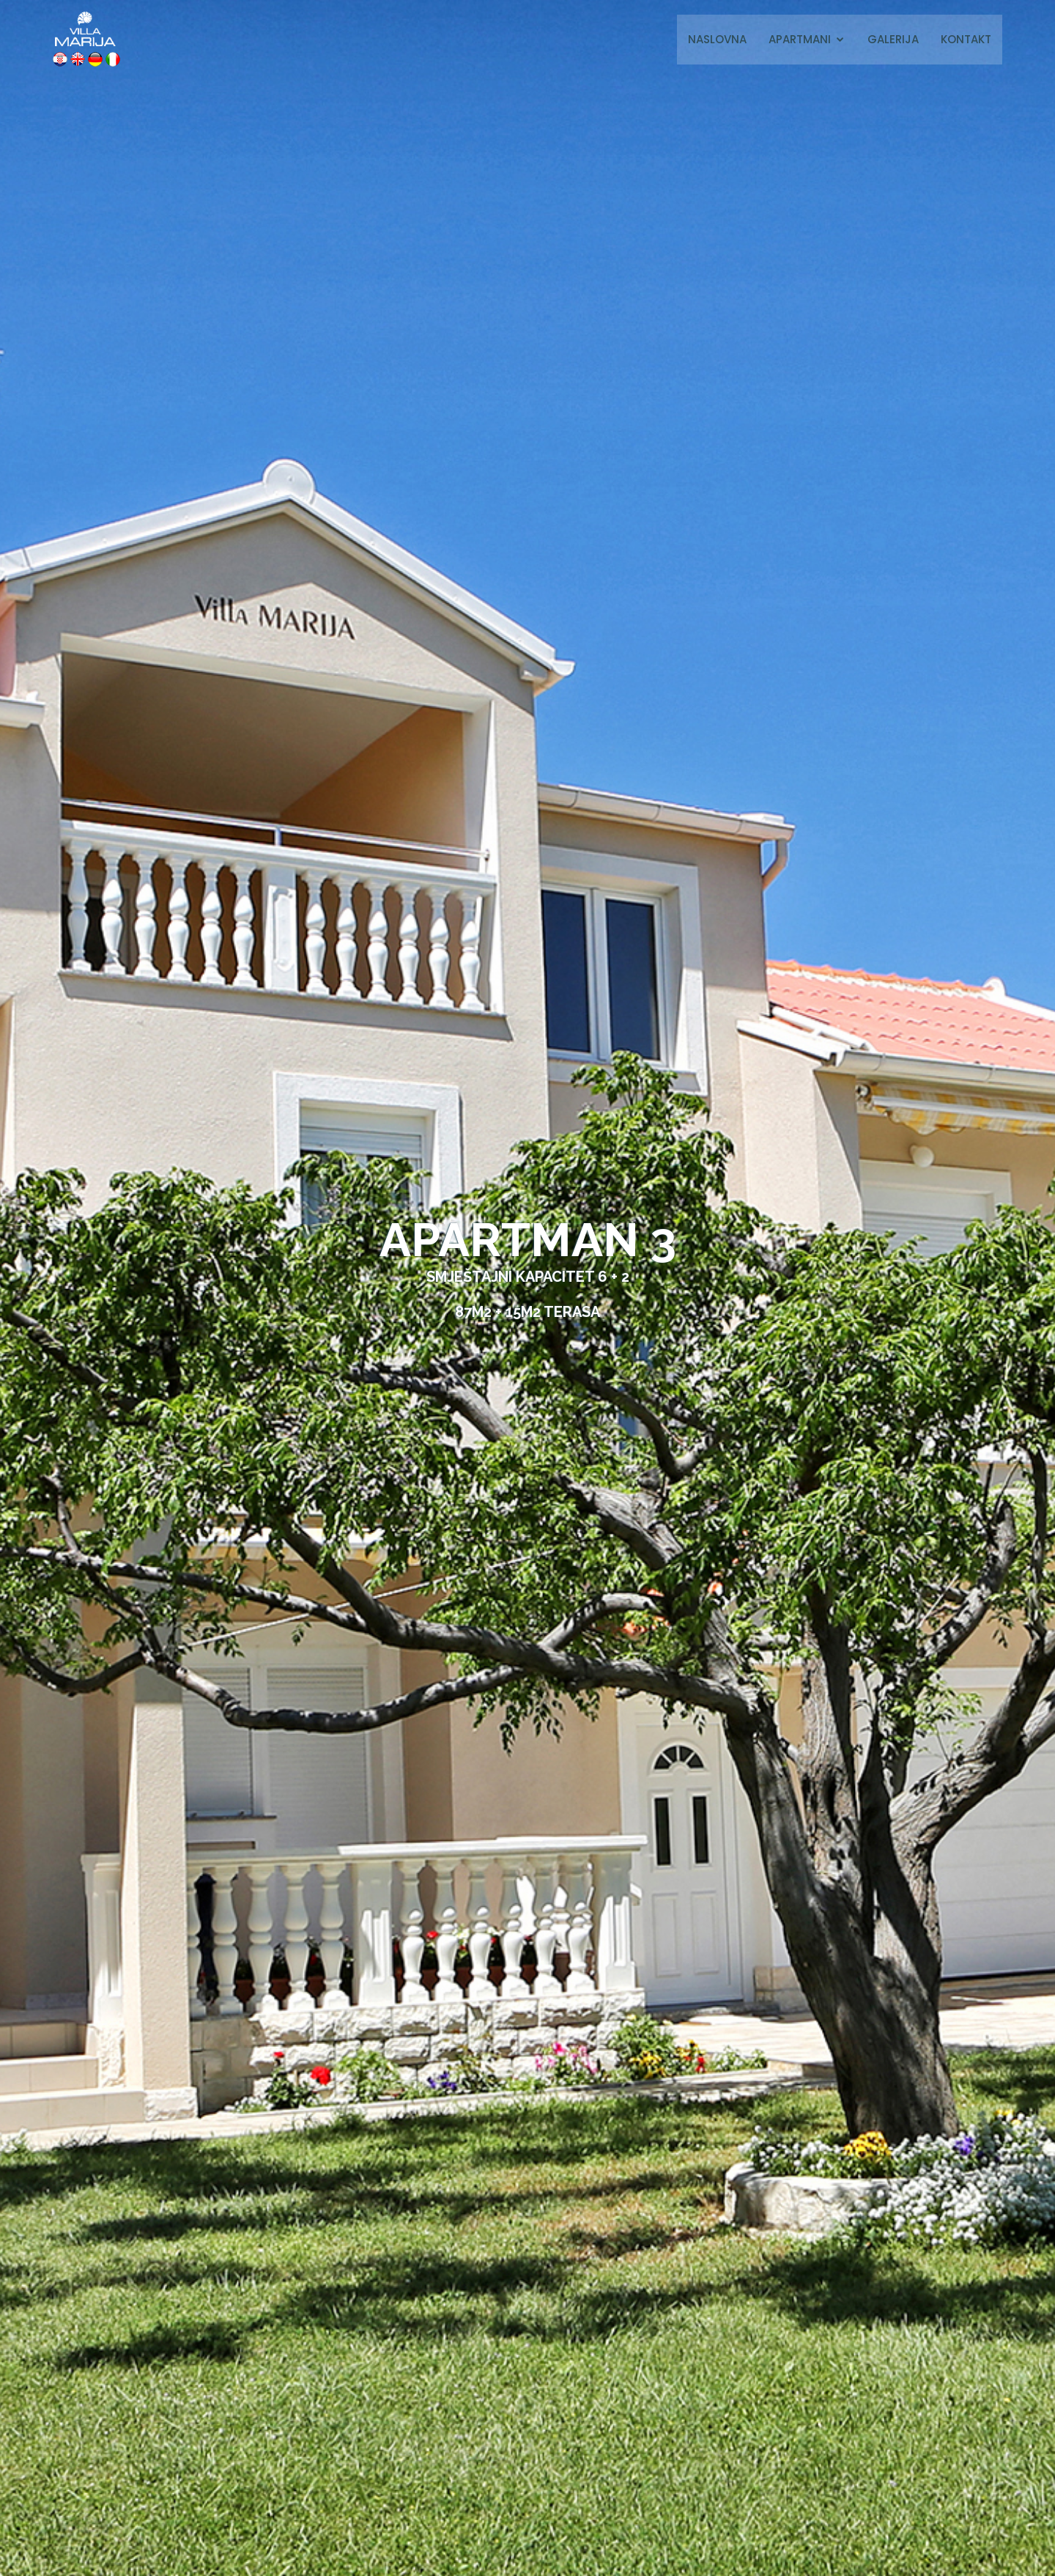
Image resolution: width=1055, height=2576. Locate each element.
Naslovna (717, 39)
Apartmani (800, 39)
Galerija (893, 39)
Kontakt (966, 39)
